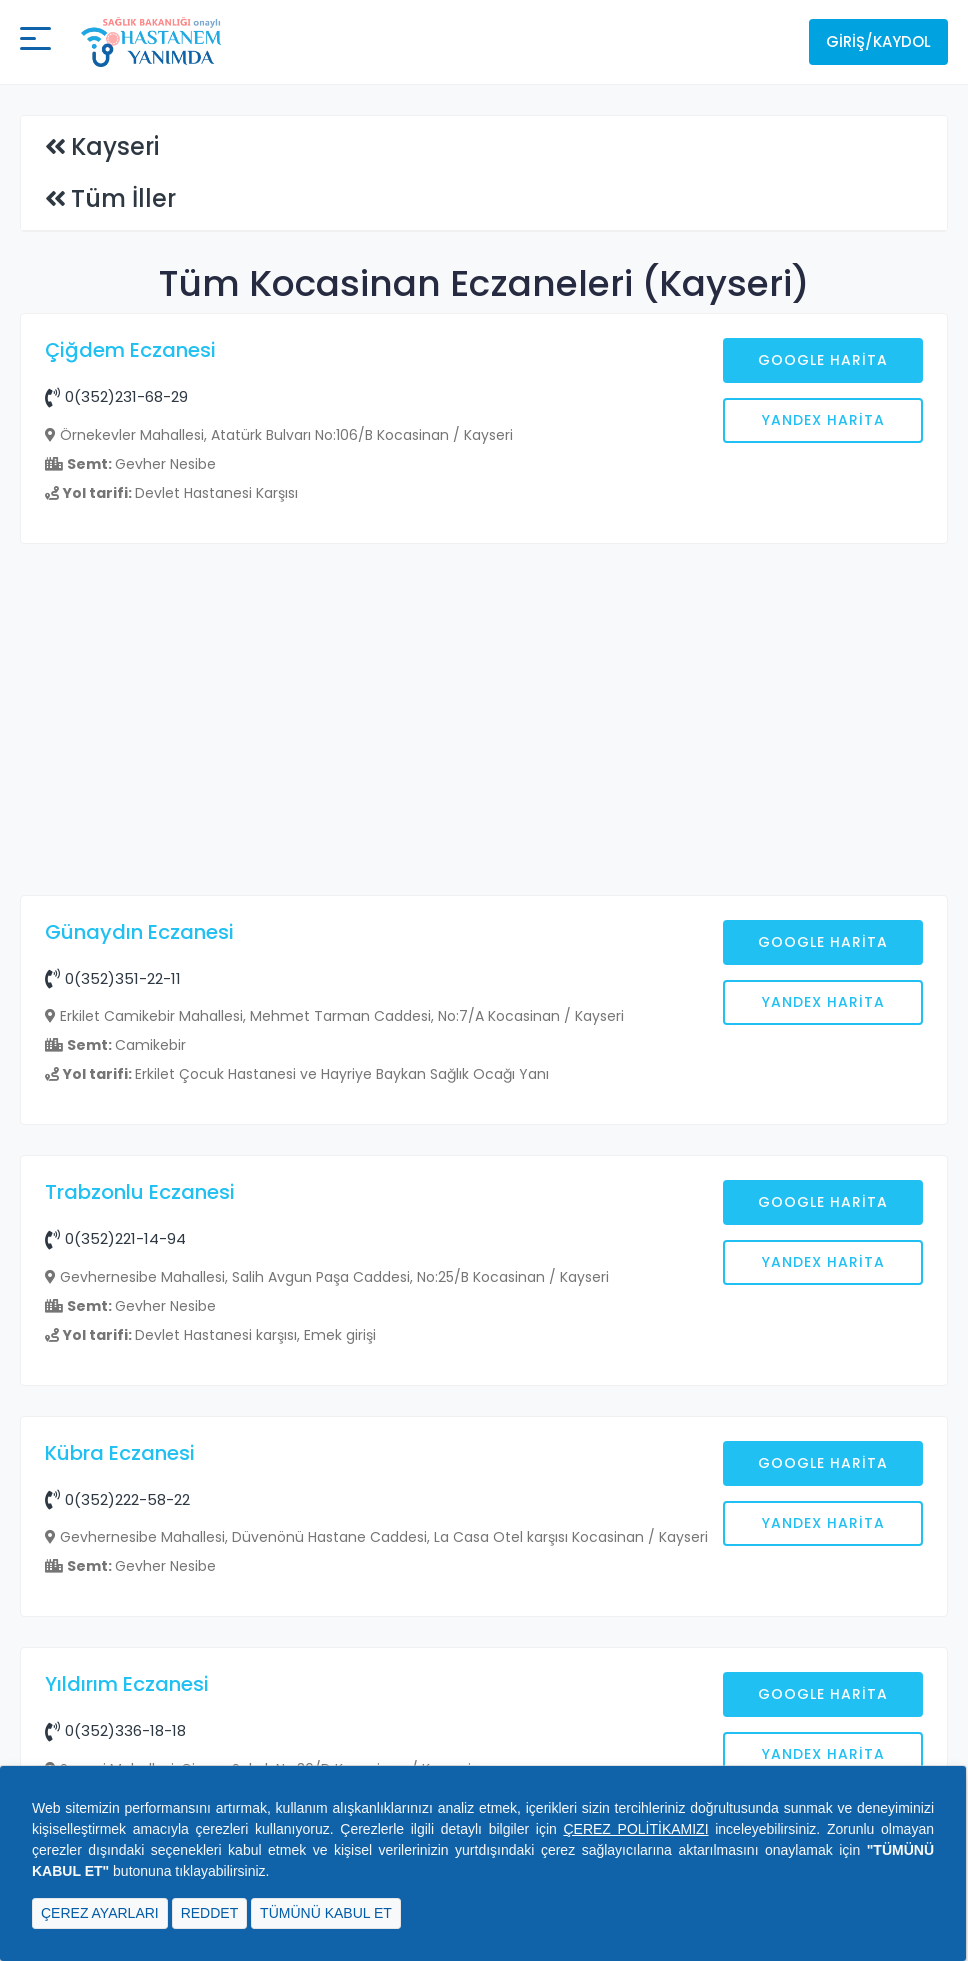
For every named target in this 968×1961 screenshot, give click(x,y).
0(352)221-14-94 (115, 1238)
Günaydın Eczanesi (139, 932)
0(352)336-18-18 (115, 1730)
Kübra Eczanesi (120, 1453)
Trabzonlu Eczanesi (140, 1192)
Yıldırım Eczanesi (127, 1684)
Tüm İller (123, 198)
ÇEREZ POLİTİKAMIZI (635, 1829)
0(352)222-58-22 (117, 1499)
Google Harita (823, 360)
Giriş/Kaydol (878, 41)
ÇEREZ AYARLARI (100, 1913)
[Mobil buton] (35, 42)
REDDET (210, 1913)
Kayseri (115, 146)
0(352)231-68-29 (116, 396)
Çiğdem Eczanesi (130, 350)
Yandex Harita (823, 420)
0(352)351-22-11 (113, 978)
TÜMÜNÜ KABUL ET (326, 1913)
